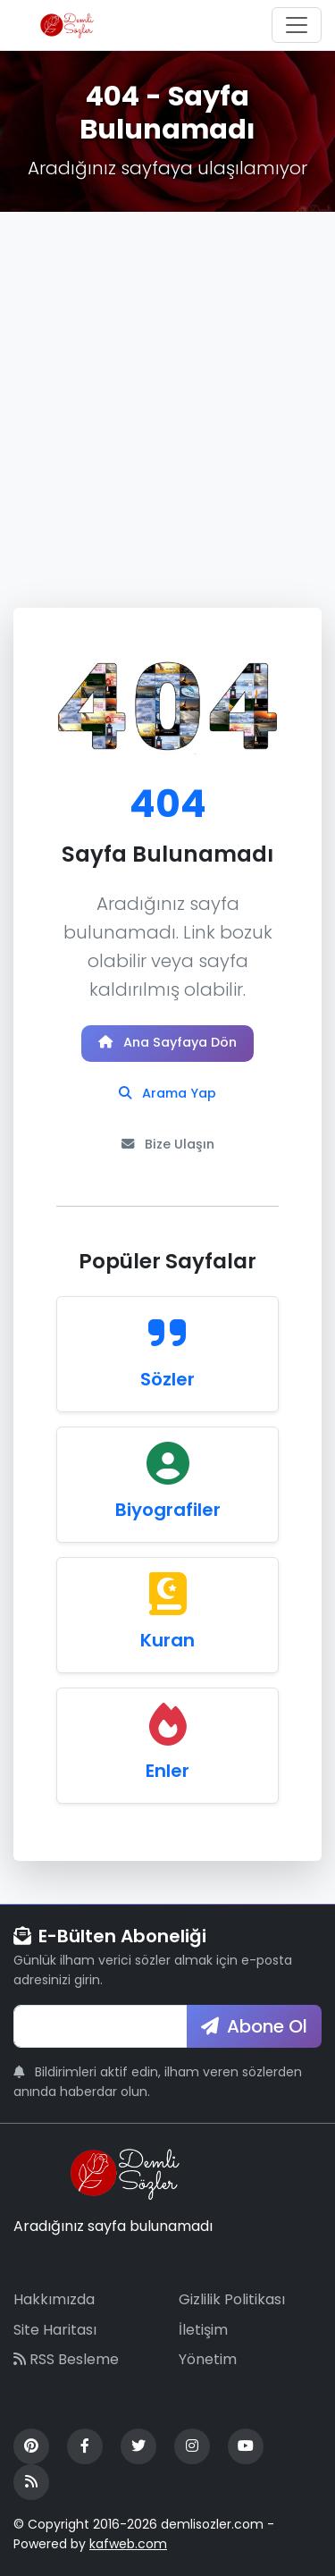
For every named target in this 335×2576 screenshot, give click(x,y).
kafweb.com (128, 2544)
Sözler (167, 1379)
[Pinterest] (31, 2446)
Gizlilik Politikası (232, 2299)
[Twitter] (138, 2446)
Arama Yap (167, 1093)
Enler (167, 1770)
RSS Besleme (66, 2359)
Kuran (167, 1640)
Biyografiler (168, 1509)
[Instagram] (192, 2446)
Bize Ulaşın (167, 1144)
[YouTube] (246, 2446)
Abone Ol (254, 2026)
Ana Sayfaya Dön (167, 1042)
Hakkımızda (54, 2299)
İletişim (203, 2329)
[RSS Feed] (31, 2482)
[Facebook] (85, 2446)
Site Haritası (54, 2329)
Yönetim (208, 2359)
